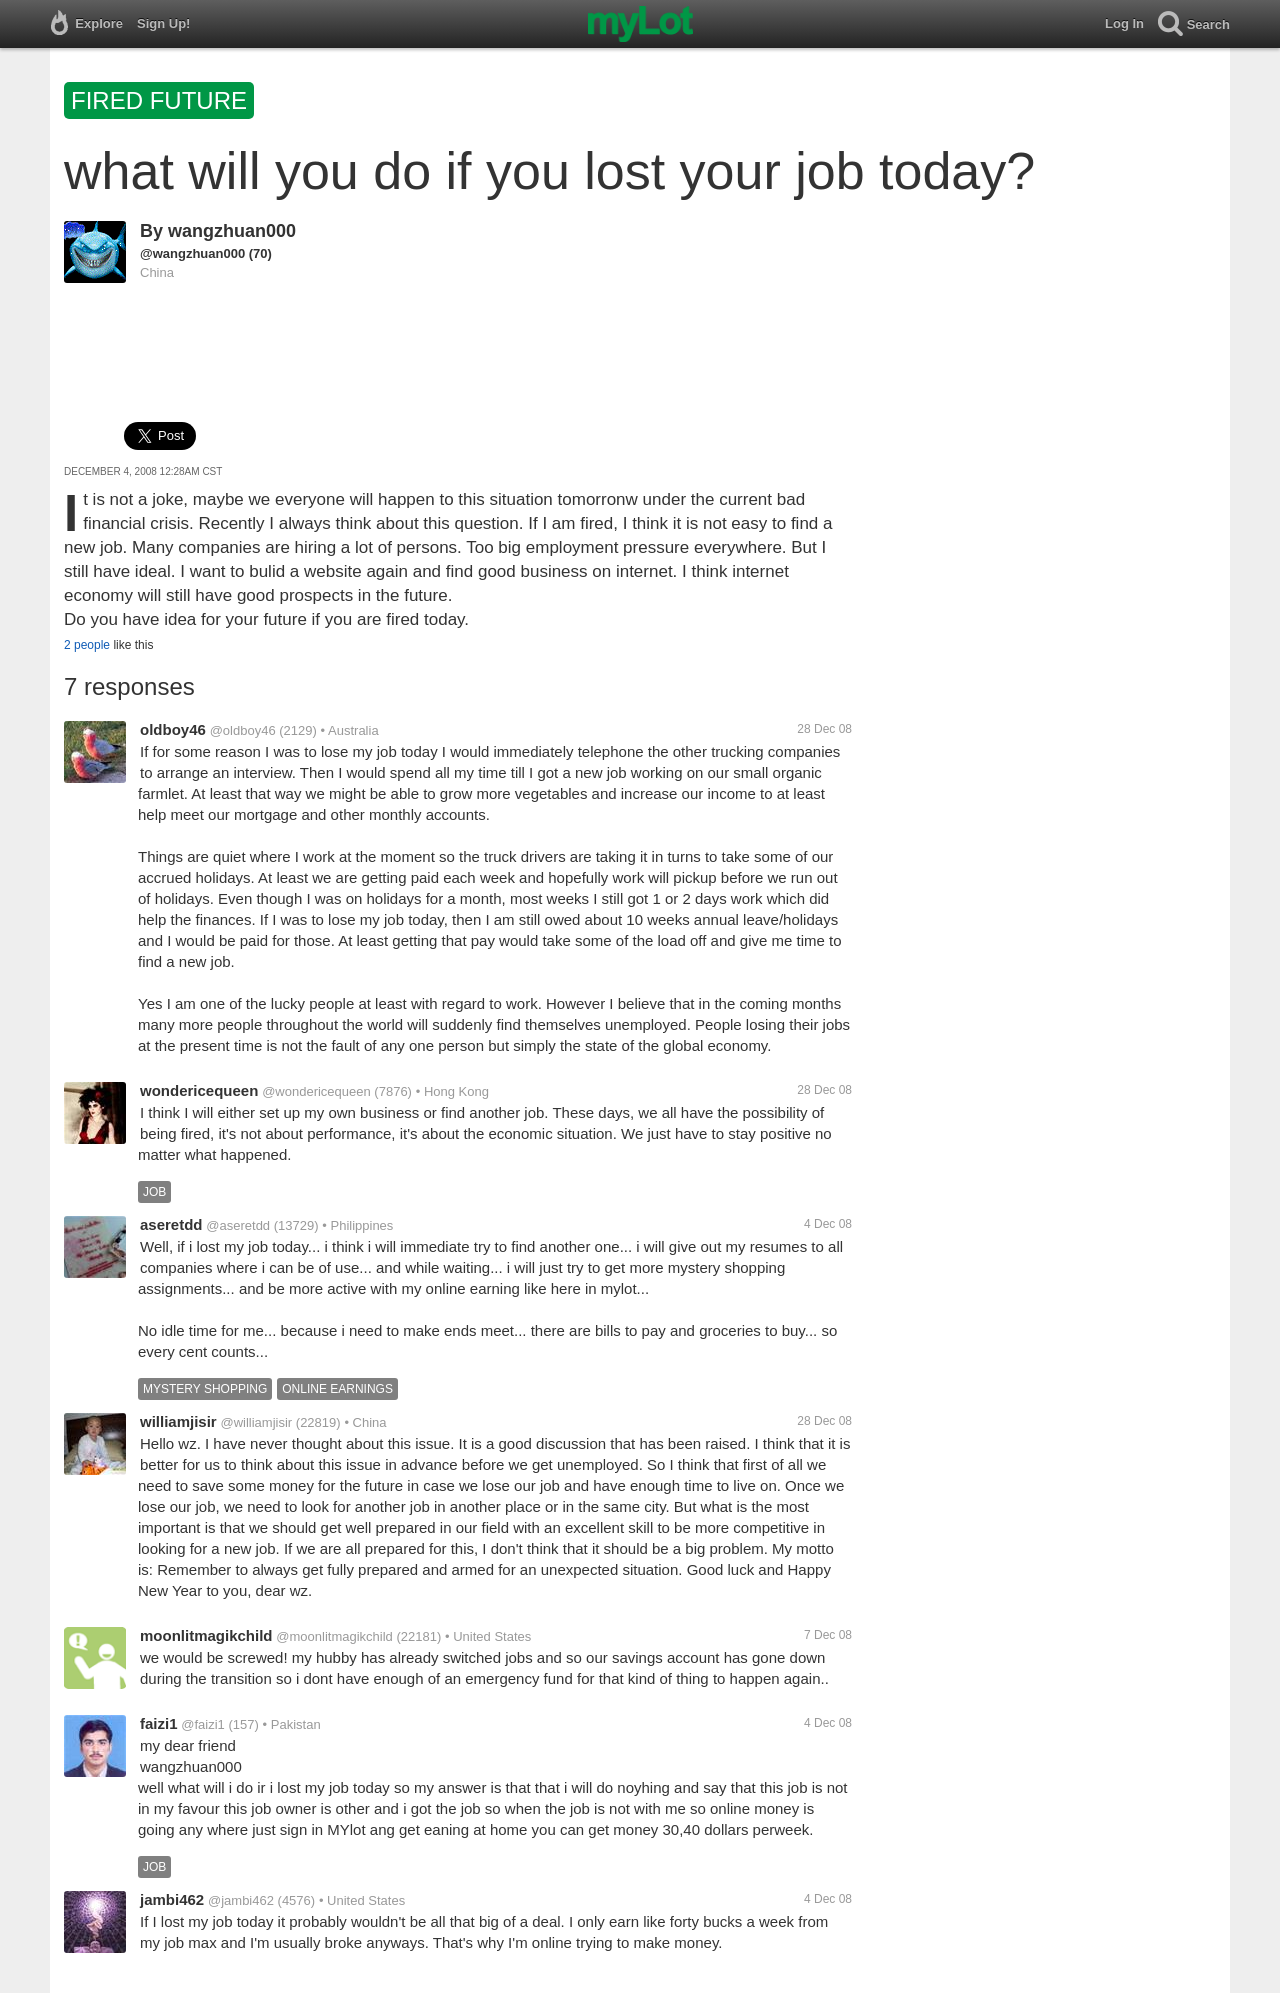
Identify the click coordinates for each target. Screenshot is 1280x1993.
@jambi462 (241, 1900)
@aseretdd (238, 1225)
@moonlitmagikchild (334, 1636)
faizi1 (159, 1723)
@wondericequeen (316, 1091)
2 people (87, 645)
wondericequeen (199, 1090)
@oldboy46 (243, 730)
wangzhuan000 (232, 231)
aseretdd (171, 1224)
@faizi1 (203, 1724)
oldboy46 (173, 729)
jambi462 (172, 1899)
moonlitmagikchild (206, 1635)
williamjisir (178, 1421)
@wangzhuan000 (192, 253)
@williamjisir (256, 1422)
